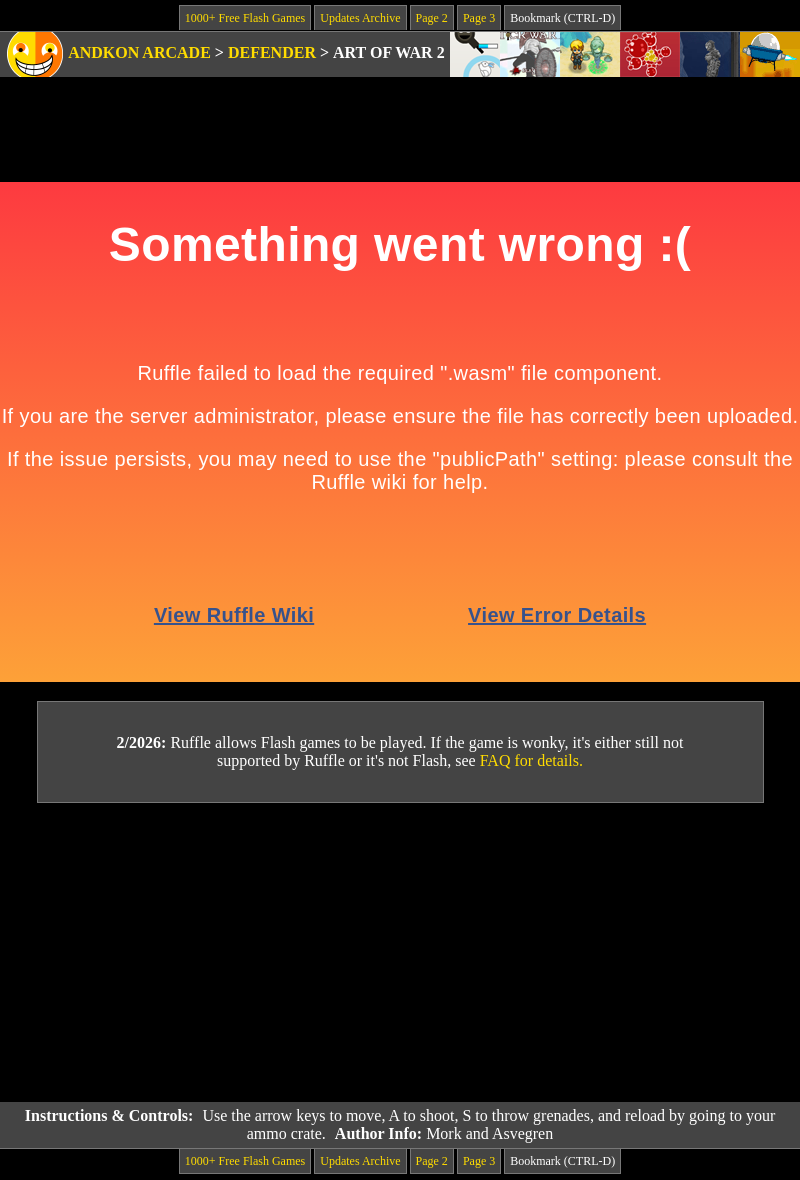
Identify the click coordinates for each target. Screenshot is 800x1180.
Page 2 (432, 18)
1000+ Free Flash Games (245, 18)
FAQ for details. (531, 760)
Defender (272, 52)
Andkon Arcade (139, 52)
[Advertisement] (400, 953)
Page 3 (479, 18)
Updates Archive (360, 18)
